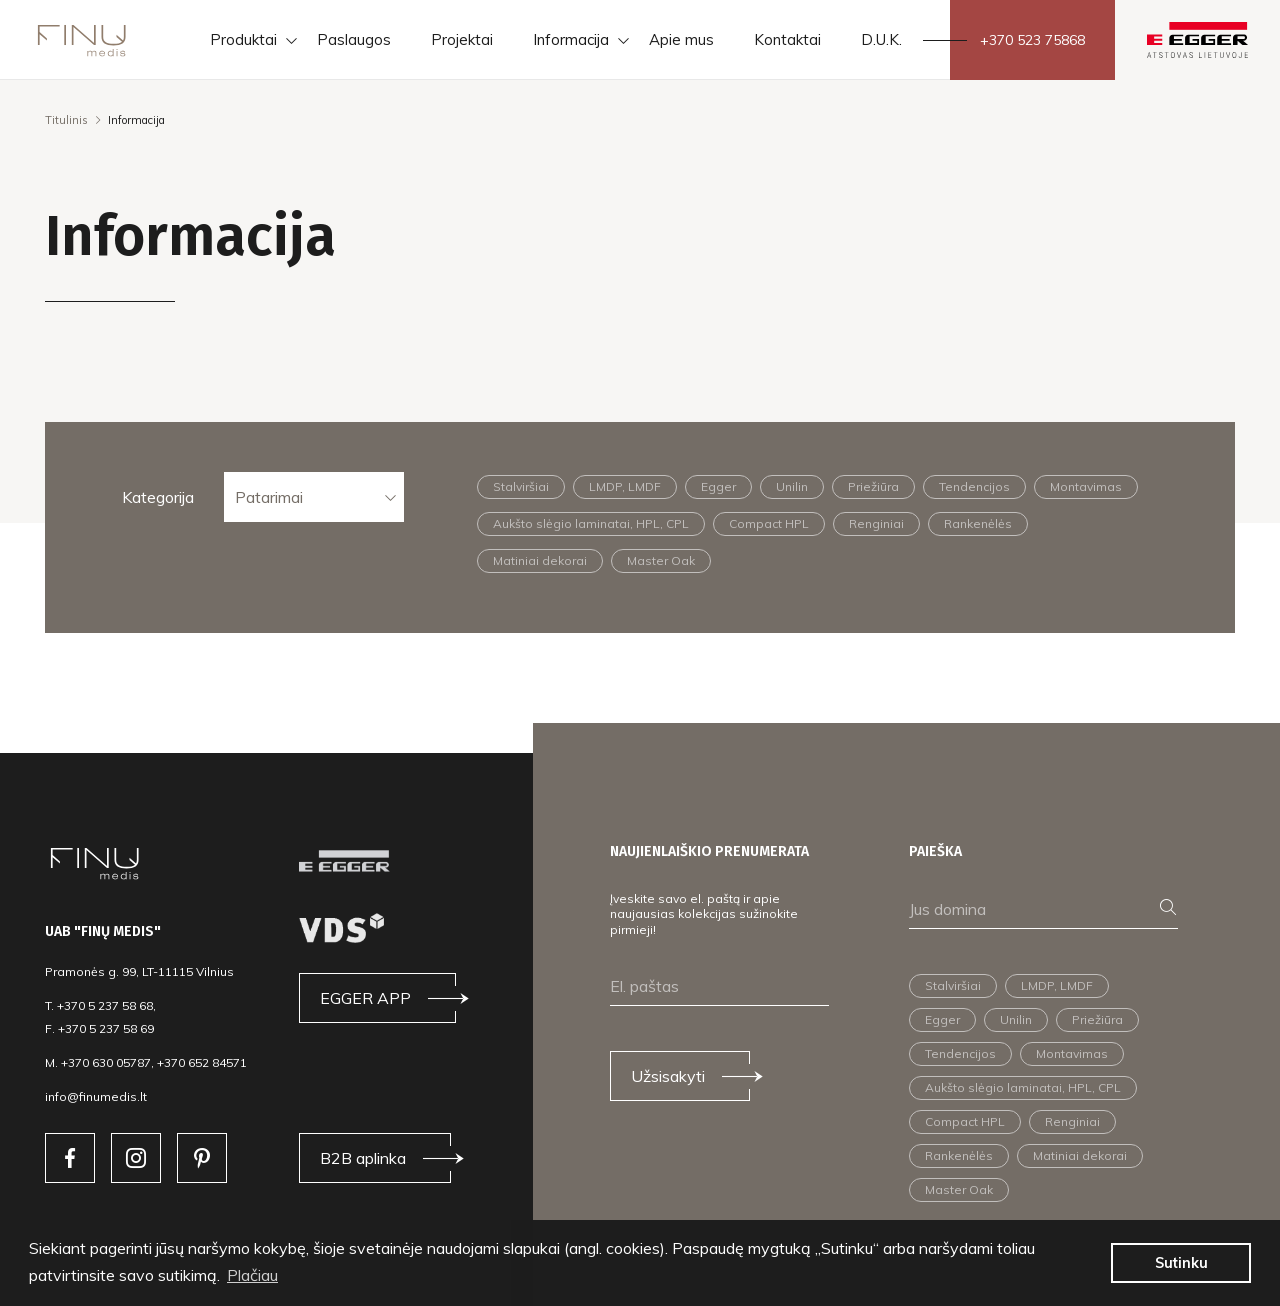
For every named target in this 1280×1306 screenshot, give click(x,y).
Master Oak (661, 560)
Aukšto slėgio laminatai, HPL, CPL (591, 523)
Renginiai (876, 523)
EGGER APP (365, 998)
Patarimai (269, 497)
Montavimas (1086, 486)
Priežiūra (873, 486)
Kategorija (158, 497)
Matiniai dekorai (540, 560)
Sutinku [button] (1181, 1263)
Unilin (792, 486)
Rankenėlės (978, 523)
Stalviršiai (521, 486)
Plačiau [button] (252, 1275)
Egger (718, 486)
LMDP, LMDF (625, 486)
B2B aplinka (363, 1158)
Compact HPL (769, 523)
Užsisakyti (668, 1076)
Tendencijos (974, 486)
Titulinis (66, 120)
